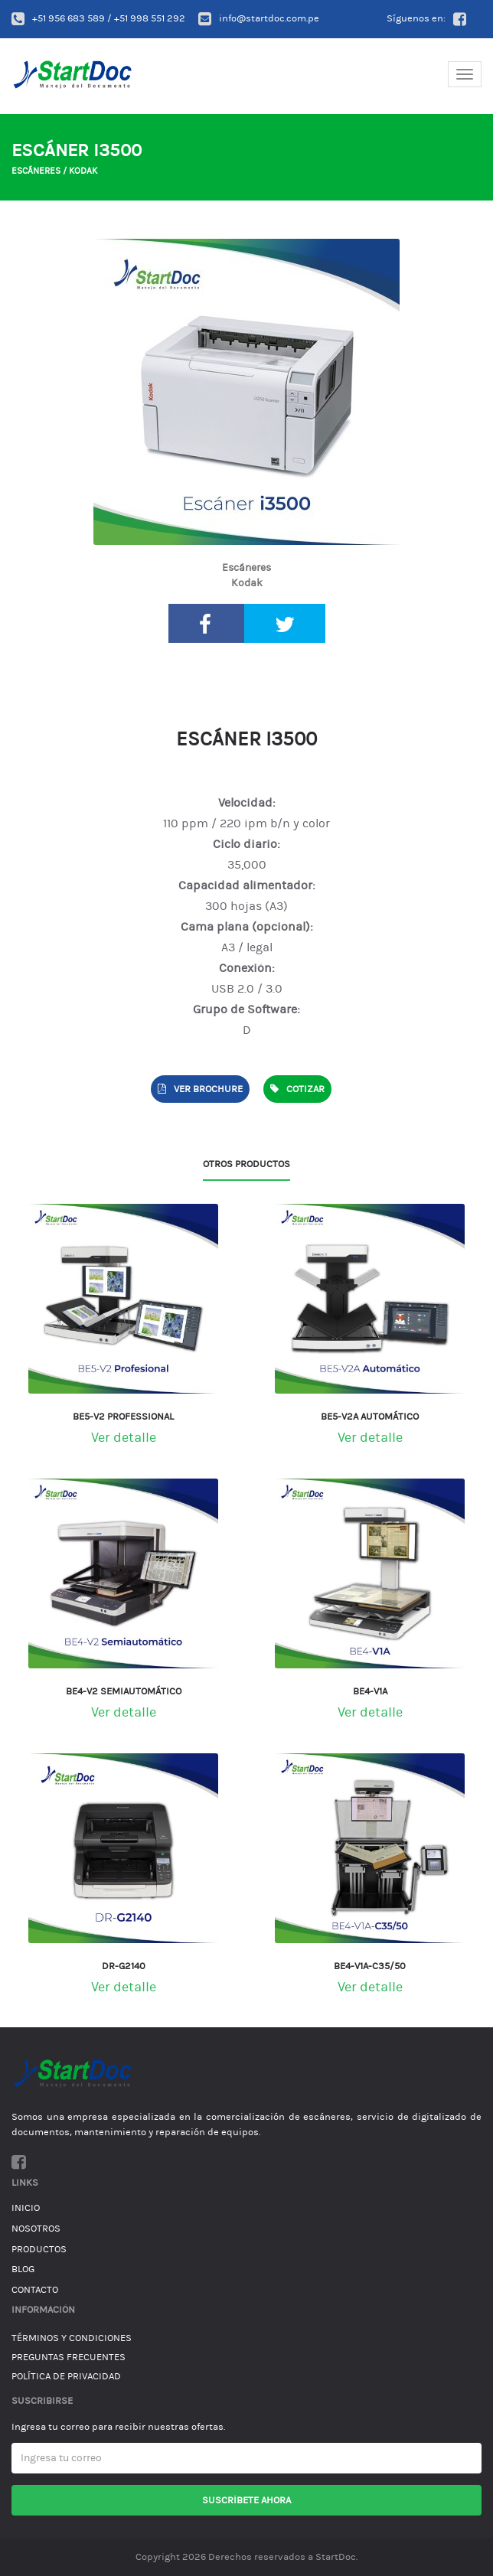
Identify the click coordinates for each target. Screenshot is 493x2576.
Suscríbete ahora (246, 2500)
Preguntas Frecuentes (68, 2357)
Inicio (25, 2208)
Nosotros (35, 2228)
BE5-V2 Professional (123, 1416)
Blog (22, 2269)
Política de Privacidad (66, 2376)
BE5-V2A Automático (370, 1416)
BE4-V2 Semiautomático (123, 1691)
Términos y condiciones (71, 2338)
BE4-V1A (370, 1691)
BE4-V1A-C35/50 (370, 1966)
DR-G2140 (123, 1966)
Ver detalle (123, 1438)
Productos (39, 2249)
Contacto (34, 2289)
